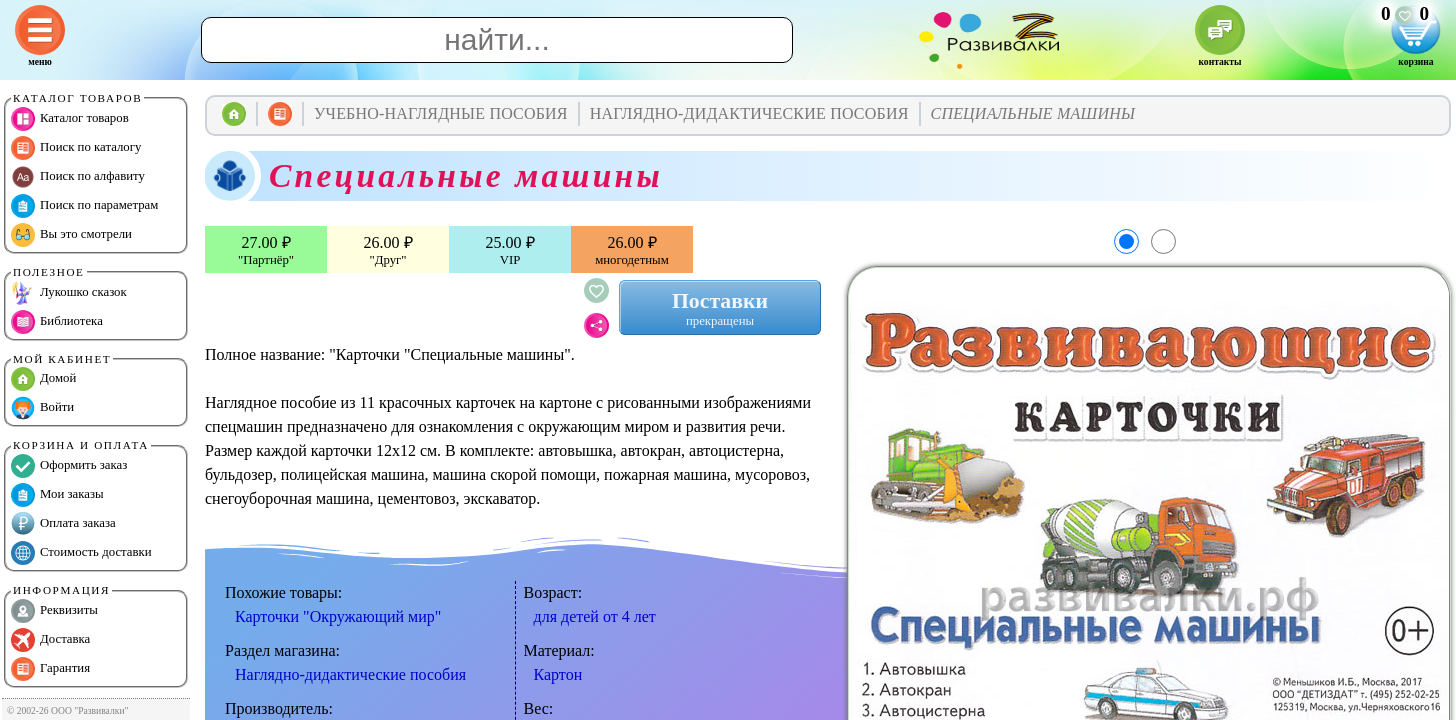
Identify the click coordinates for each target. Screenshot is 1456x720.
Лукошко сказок (69, 293)
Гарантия (50, 669)
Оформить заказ (69, 466)
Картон (558, 674)
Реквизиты (54, 611)
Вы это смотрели (71, 235)
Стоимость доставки (81, 553)
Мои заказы (57, 495)
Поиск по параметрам (84, 206)
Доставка (50, 640)
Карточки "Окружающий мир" (338, 616)
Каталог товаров (70, 119)
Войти (42, 408)
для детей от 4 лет (595, 616)
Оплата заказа (63, 524)
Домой (43, 379)
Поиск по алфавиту (78, 177)
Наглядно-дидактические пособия (350, 674)
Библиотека (57, 322)
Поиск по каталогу (76, 148)
